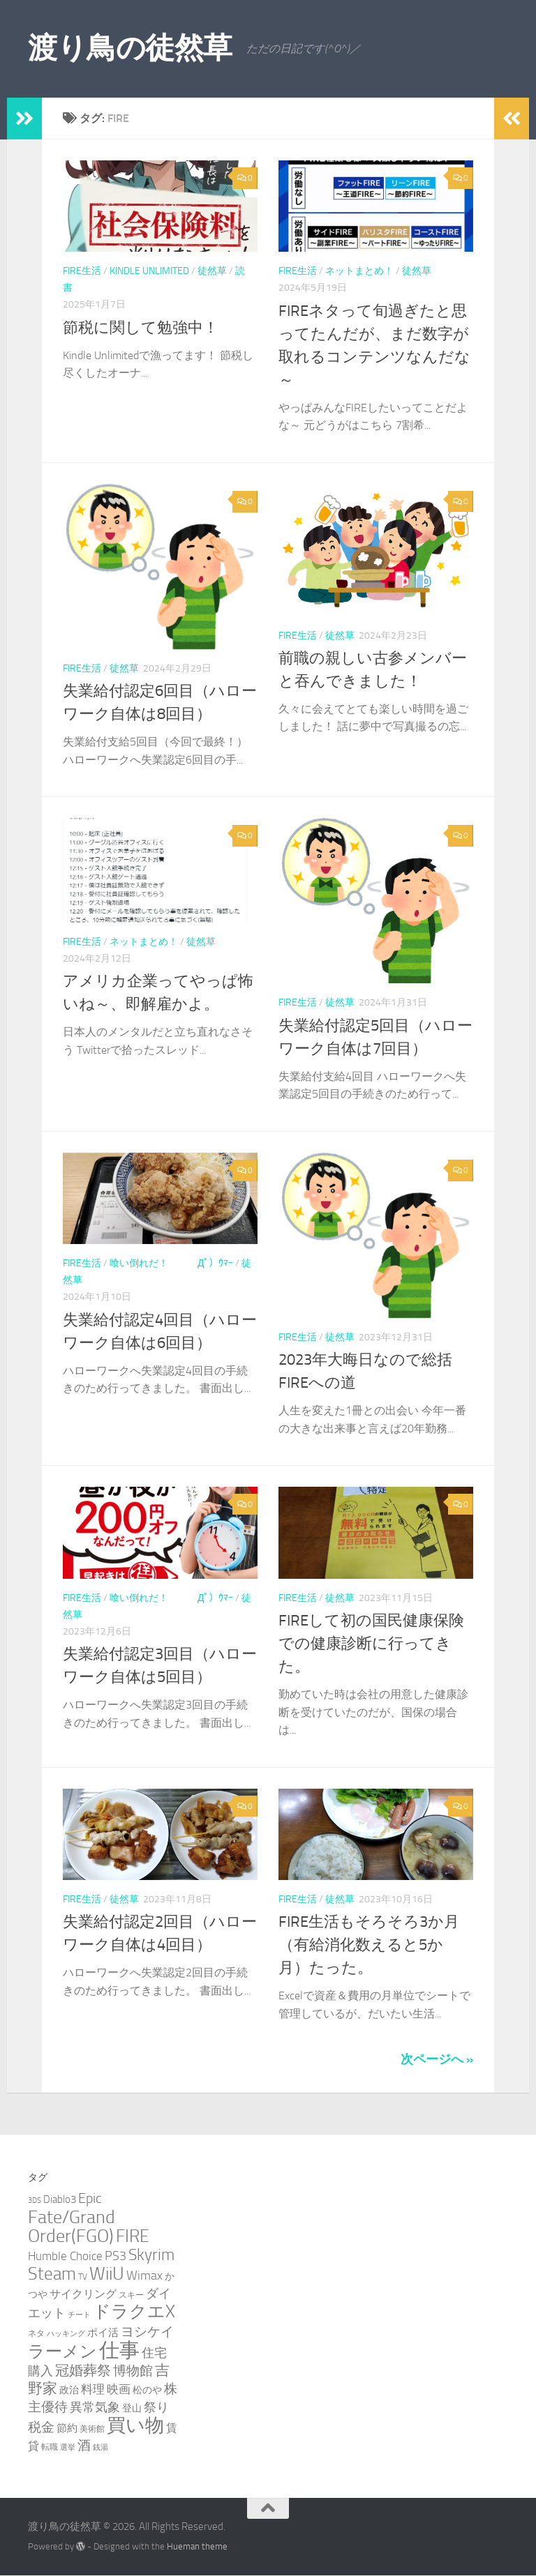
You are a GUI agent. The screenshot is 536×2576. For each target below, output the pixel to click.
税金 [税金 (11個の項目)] (41, 2427)
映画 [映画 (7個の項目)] (119, 2389)
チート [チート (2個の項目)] (79, 2314)
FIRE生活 (82, 271)
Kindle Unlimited (149, 271)
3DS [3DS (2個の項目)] (34, 2200)
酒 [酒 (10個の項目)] (84, 2445)
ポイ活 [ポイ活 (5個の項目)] (103, 2332)
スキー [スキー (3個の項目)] (131, 2294)
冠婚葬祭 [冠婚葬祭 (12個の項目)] (83, 2371)
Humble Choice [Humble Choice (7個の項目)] (65, 2256)
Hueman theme (197, 2546)
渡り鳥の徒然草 (130, 48)
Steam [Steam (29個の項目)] (52, 2274)
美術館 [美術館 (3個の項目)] (92, 2428)
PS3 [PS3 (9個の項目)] (115, 2256)
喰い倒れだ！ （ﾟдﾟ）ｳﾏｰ (171, 1263)
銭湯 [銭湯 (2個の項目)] (100, 2447)
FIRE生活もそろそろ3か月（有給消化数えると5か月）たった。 (368, 1945)
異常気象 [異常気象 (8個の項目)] (95, 2407)
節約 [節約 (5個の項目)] (67, 2428)
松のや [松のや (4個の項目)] (147, 2390)
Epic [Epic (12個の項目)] (90, 2198)
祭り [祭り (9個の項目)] (156, 2407)
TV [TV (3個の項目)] (82, 2276)
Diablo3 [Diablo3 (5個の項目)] (59, 2199)
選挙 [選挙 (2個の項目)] (67, 2447)
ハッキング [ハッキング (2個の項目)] (66, 2333)
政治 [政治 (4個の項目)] (69, 2390)
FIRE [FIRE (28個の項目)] (132, 2236)
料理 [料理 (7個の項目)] (93, 2389)
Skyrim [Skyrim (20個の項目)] (151, 2254)
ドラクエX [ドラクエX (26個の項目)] (134, 2311)
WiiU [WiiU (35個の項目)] (106, 2273)
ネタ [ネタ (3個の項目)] (36, 2333)
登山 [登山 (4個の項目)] (132, 2408)
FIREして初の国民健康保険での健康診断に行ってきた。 (371, 1644)
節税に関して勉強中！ (140, 328)
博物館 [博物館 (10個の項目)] (133, 2371)
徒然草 (212, 271)
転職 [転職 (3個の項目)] (49, 2446)
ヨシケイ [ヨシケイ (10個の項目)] (147, 2332)
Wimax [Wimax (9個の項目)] (144, 2275)
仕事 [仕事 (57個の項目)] (119, 2350)
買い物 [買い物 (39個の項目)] (135, 2425)
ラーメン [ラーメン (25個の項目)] (62, 2351)
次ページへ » (437, 2059)
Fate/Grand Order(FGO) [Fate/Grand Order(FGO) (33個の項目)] (71, 2226)
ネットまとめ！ (359, 271)
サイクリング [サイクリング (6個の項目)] (83, 2294)
